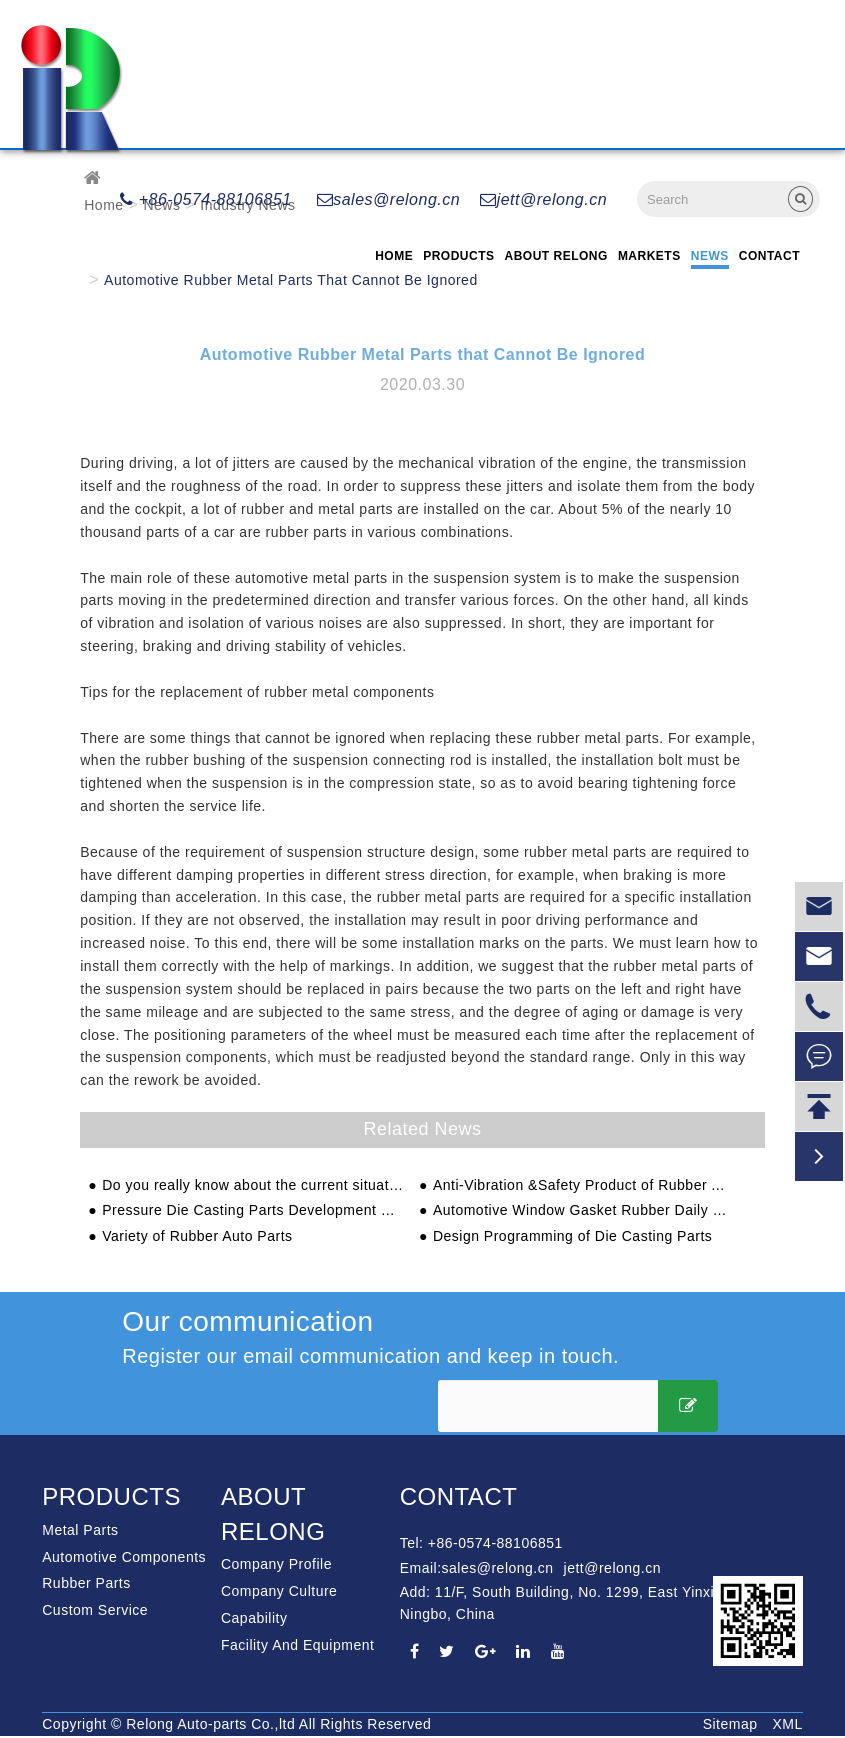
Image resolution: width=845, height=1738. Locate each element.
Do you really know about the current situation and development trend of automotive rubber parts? (252, 1185)
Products (458, 256)
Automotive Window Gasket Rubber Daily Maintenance (583, 1210)
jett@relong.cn (543, 199)
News (710, 256)
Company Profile (276, 1564)
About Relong (556, 256)
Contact (769, 256)
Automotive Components (124, 1557)
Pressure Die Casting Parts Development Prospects (252, 1210)
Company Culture (279, 1591)
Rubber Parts (86, 1583)
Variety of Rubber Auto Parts (197, 1236)
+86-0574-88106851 (206, 199)
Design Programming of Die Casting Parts (572, 1236)
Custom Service (95, 1610)
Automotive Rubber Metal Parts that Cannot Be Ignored (291, 280)
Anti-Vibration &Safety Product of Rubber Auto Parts (583, 1185)
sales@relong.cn (388, 199)
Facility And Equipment (297, 1645)
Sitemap (730, 1724)
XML (787, 1724)
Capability (254, 1618)
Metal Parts (80, 1530)
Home (394, 256)
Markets (649, 256)
